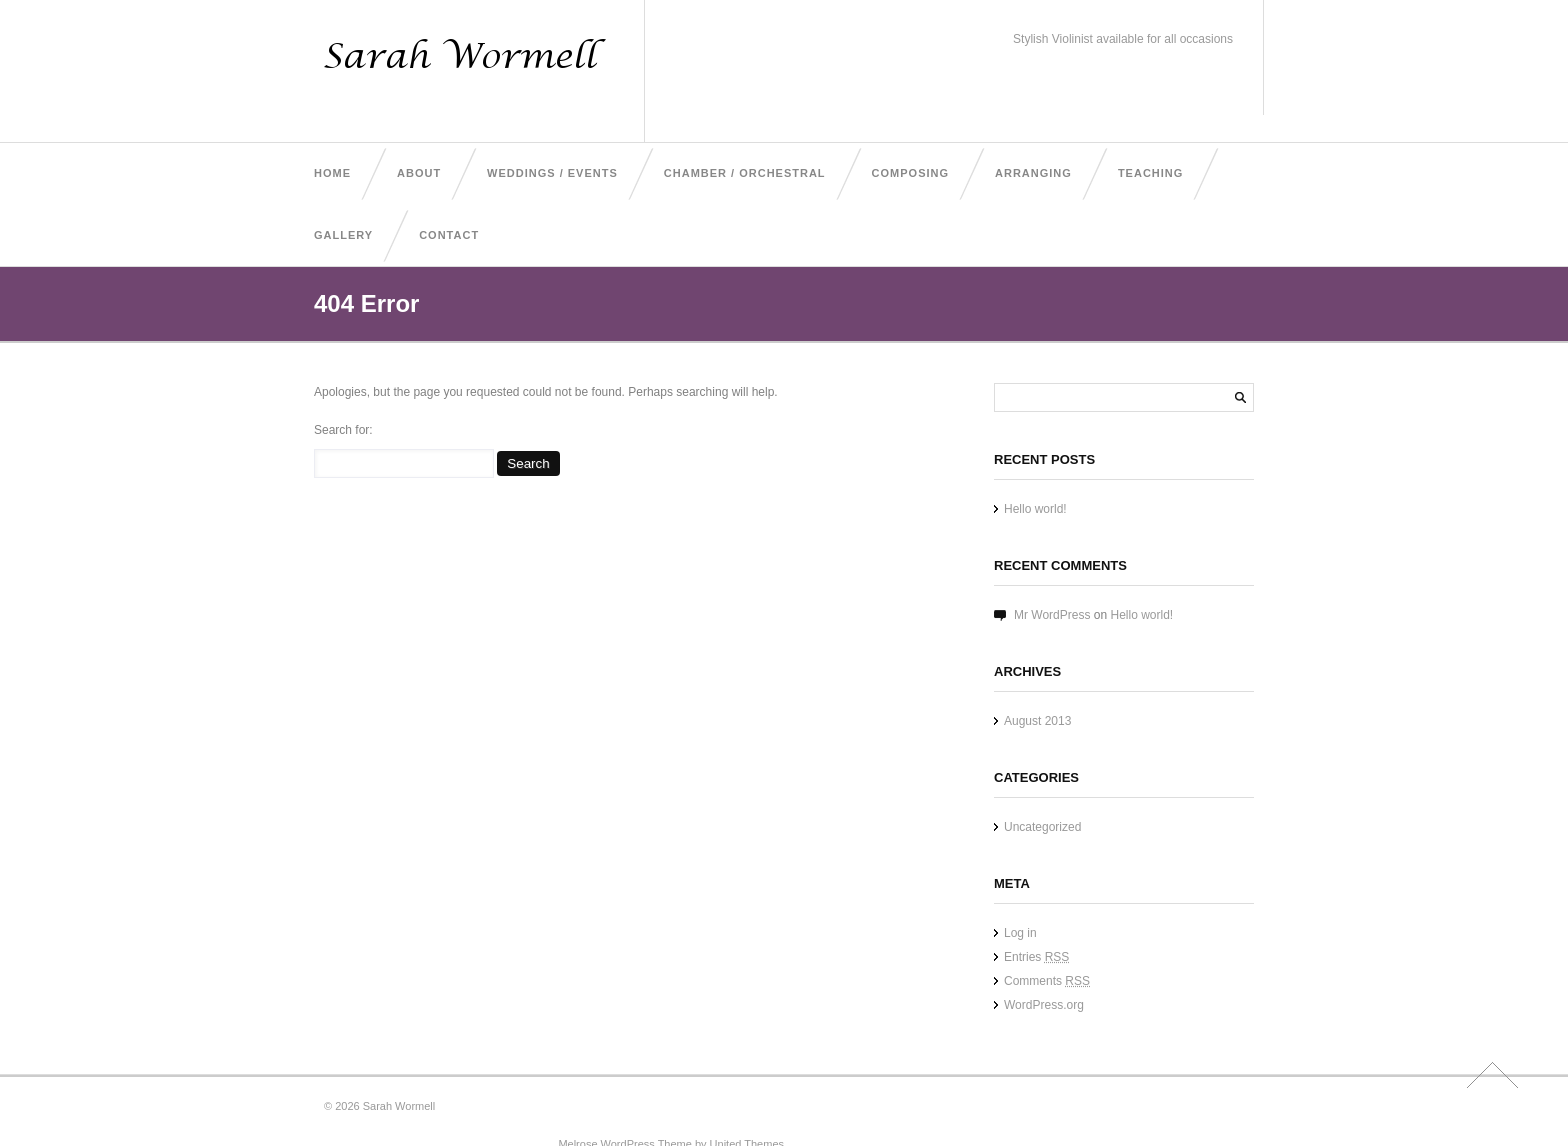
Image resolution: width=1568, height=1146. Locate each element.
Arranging (1033, 173)
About (419, 173)
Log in (1020, 933)
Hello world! (1035, 509)
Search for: (343, 430)
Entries (1036, 957)
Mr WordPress (1052, 615)
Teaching (1150, 173)
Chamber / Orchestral (745, 173)
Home (332, 173)
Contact (449, 235)
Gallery (343, 235)
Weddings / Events (552, 173)
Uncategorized (1042, 827)
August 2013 (1037, 721)
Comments (1047, 981)
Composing (910, 173)
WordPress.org (1044, 1005)
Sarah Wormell (399, 1106)
